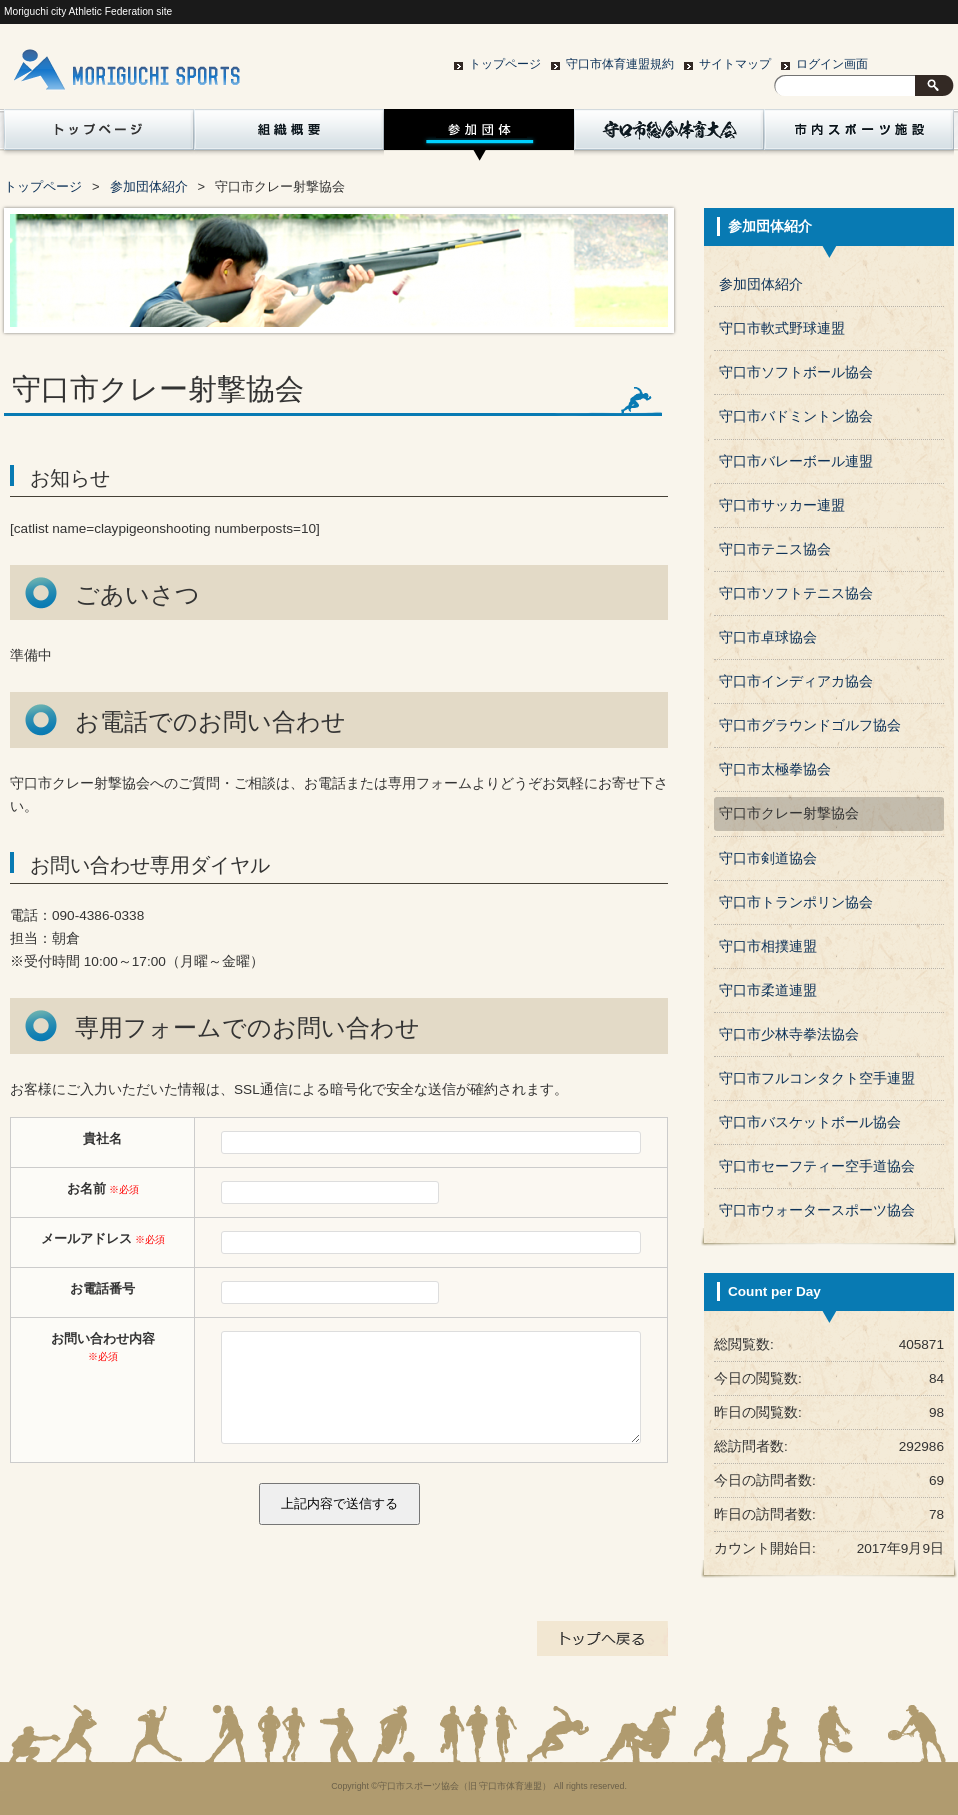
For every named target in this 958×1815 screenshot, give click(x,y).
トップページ (505, 64)
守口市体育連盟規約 (620, 64)
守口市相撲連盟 (768, 946)
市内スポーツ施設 (859, 135)
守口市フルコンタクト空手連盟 (817, 1078)
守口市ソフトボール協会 (796, 372)
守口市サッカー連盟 (782, 505)
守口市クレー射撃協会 (789, 813)
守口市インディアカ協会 (796, 681)
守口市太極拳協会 (775, 769)
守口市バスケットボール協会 (810, 1122)
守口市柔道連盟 (768, 990)
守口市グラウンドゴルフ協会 (810, 725)
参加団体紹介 (479, 135)
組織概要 (289, 135)
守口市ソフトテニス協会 (796, 593)
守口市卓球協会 (768, 637)
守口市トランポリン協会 (796, 902)
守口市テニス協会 (775, 549)
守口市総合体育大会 (669, 135)
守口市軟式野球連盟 (782, 328)
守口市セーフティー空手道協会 (817, 1166)
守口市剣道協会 (768, 858)
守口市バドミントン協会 (796, 416)
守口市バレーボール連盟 (796, 461)
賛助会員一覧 (95, 187)
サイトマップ (735, 64)
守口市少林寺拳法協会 (789, 1034)
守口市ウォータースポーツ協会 (817, 1210)
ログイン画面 (832, 64)
